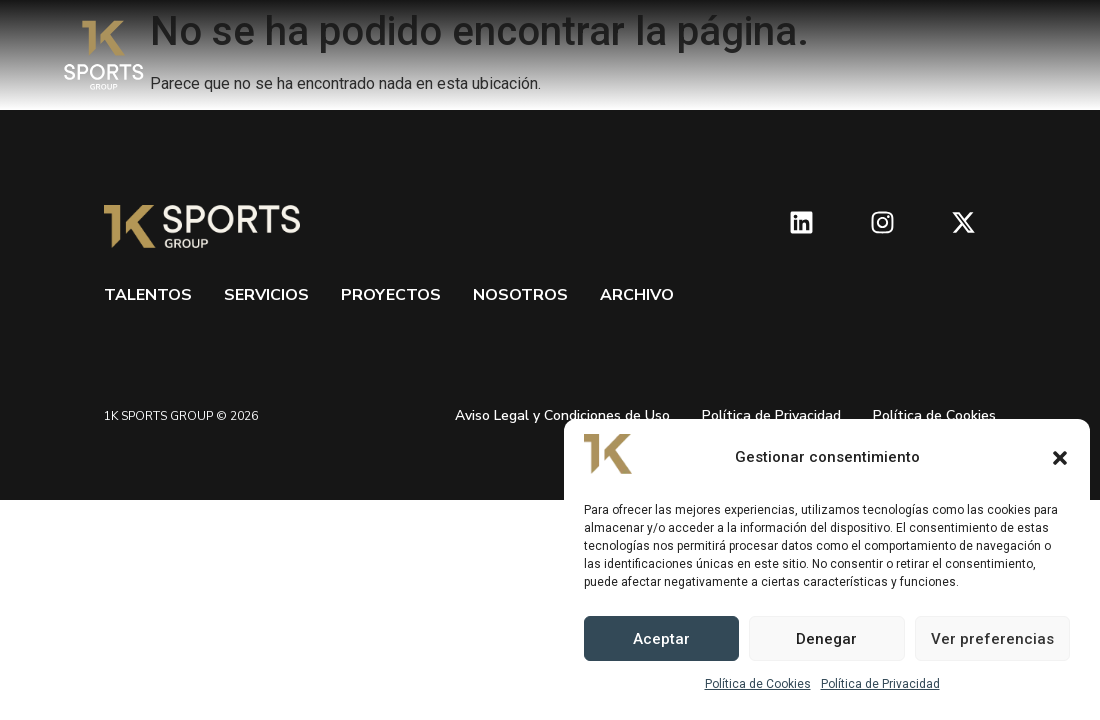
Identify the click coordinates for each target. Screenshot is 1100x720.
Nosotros (520, 295)
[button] (1060, 458)
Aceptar (661, 639)
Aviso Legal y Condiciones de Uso (562, 415)
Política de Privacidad (880, 684)
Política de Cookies (758, 684)
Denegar (826, 639)
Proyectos (391, 295)
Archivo (637, 295)
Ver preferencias (992, 639)
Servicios (266, 295)
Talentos (148, 295)
